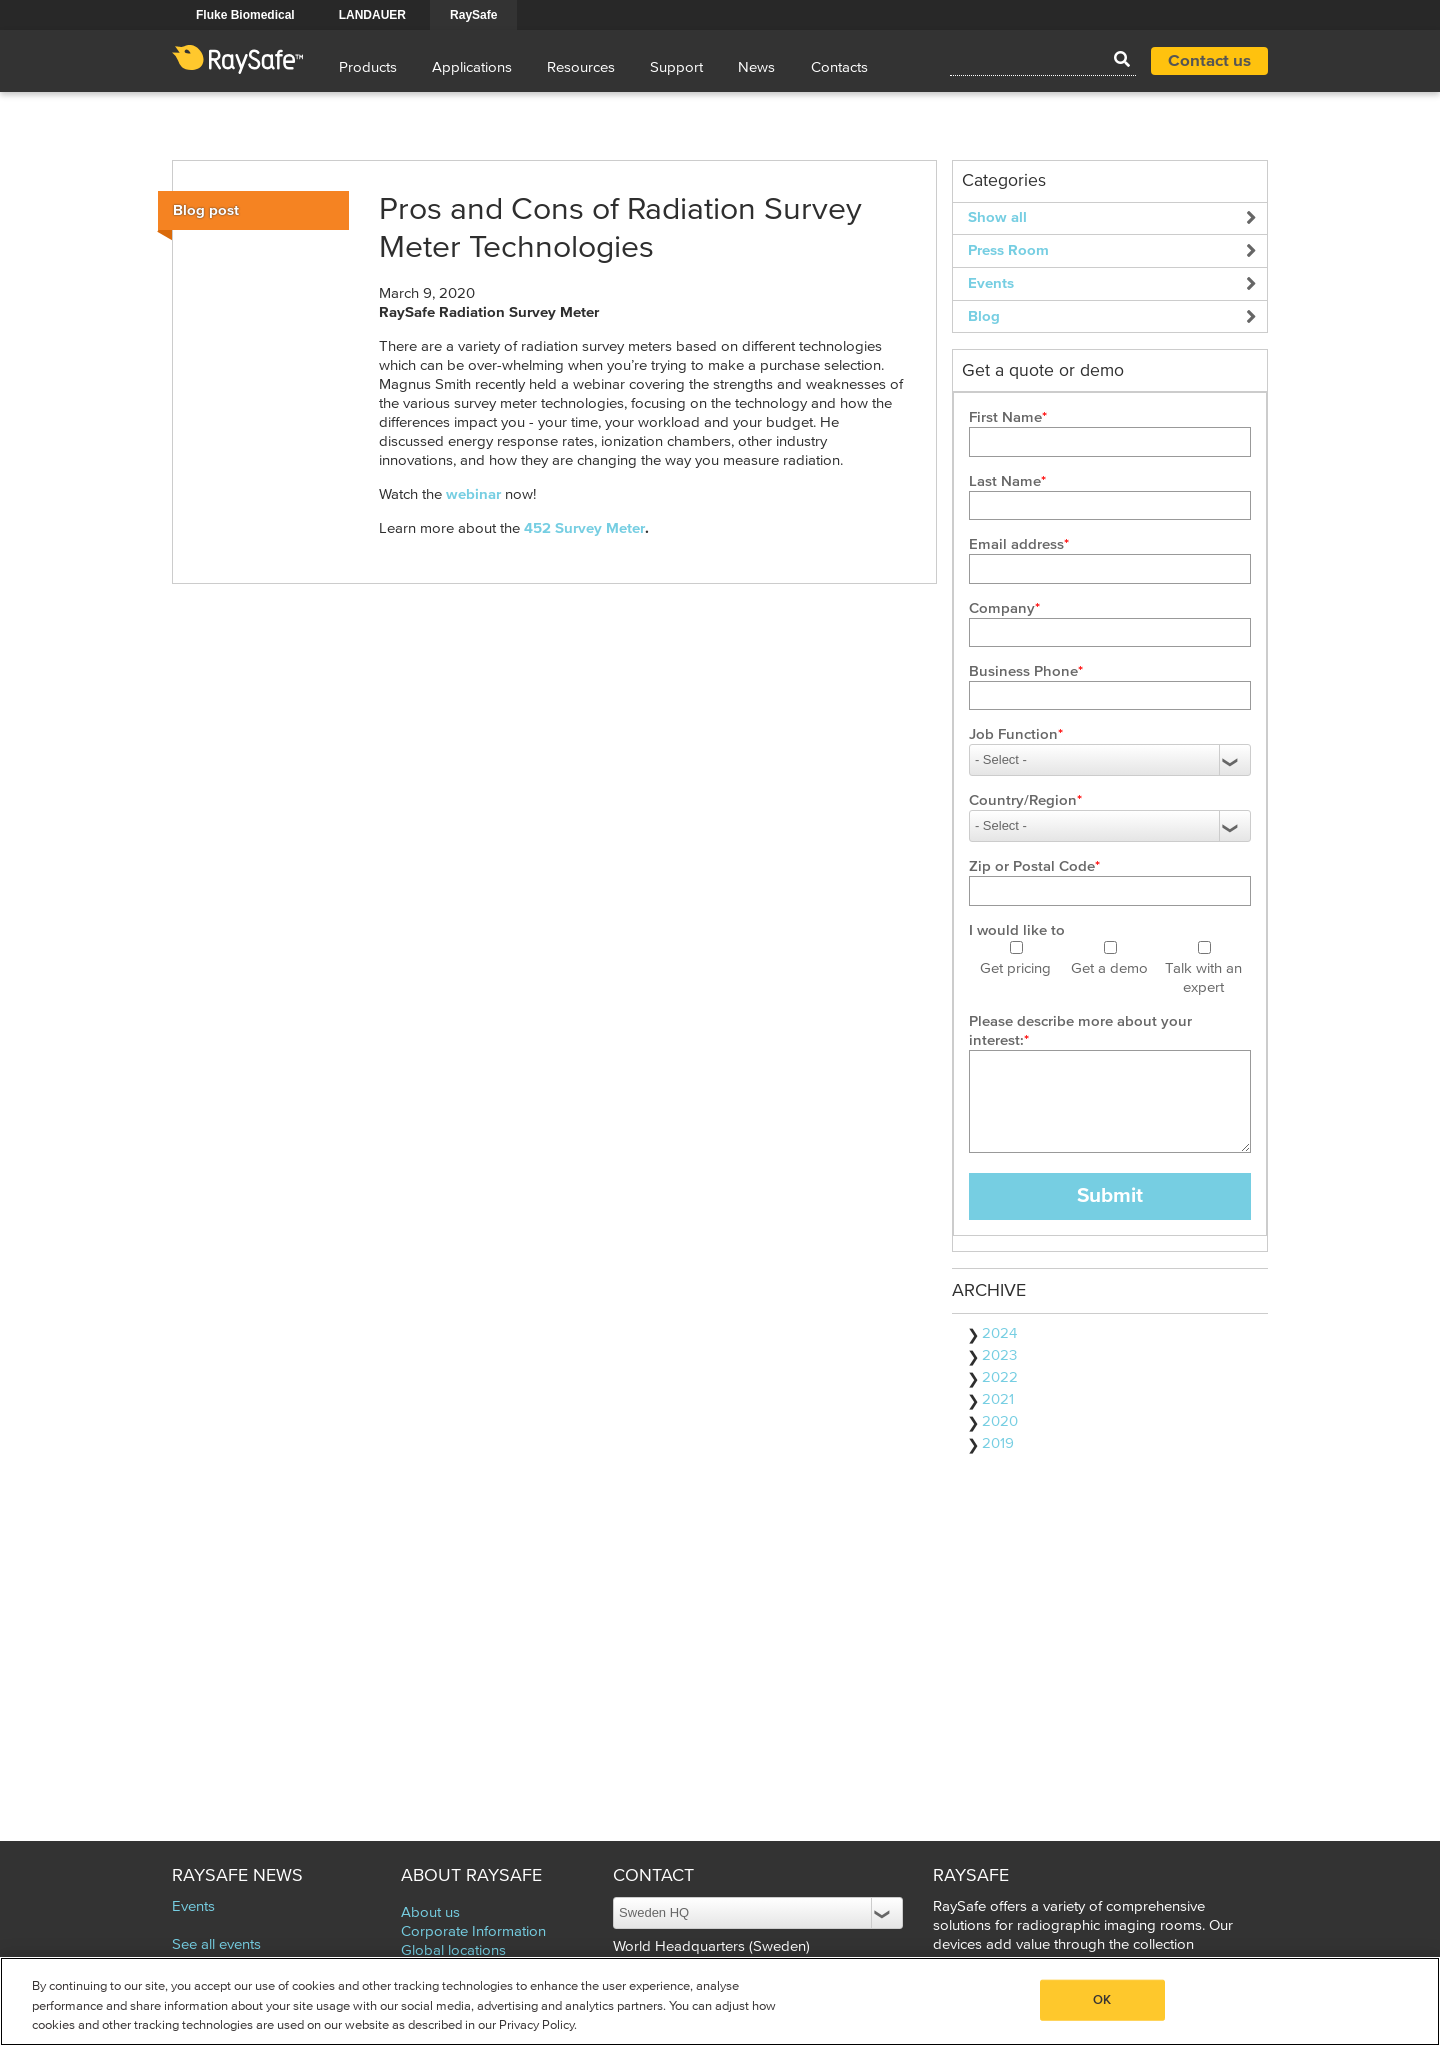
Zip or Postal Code (1032, 866)
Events (991, 283)
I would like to (1017, 930)
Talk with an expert (1203, 978)
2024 (999, 1333)
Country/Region (1023, 800)
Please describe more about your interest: (1080, 1031)
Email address (1016, 544)
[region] (720, 2001)
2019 (998, 1443)
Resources (581, 67)
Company (1002, 608)
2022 (1000, 1377)
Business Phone (1023, 671)
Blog (984, 316)
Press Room (1008, 250)
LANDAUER (372, 15)
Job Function (1013, 734)
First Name (1005, 417)
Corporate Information (473, 1931)
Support (676, 67)
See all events (216, 1944)
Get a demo (1109, 968)
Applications (472, 67)
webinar (473, 494)
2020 (1000, 1421)
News (756, 67)
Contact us (1209, 61)
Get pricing (1015, 968)
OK (1102, 1999)
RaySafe (473, 15)
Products (368, 67)
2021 (998, 1399)
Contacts (839, 67)
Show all (997, 217)
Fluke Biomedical (245, 15)
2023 (999, 1355)
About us (430, 1912)
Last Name (1005, 481)
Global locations (453, 1950)
